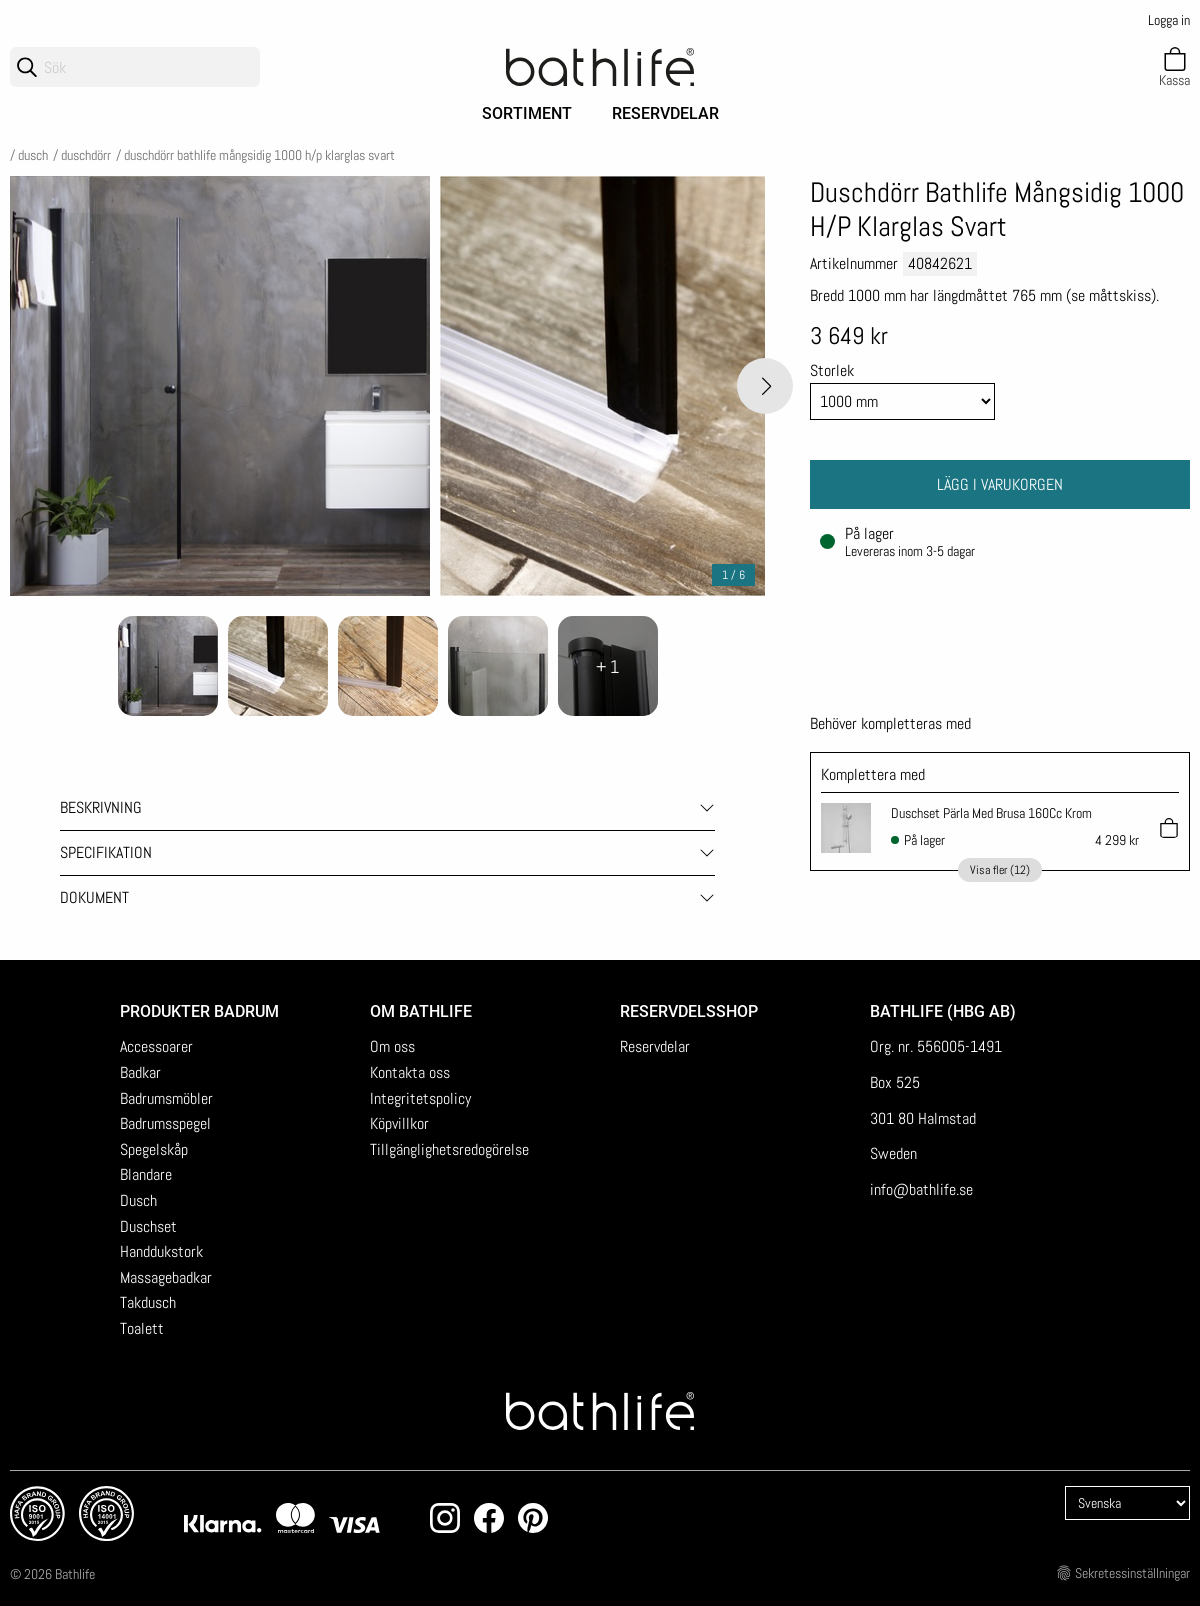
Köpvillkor (399, 1123)
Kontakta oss (410, 1072)
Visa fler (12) (1000, 870)
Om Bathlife (421, 1011)
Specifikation (106, 852)
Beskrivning (101, 807)
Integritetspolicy (420, 1098)
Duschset (148, 1226)
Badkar (140, 1072)
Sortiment (527, 113)
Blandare (146, 1174)
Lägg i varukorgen (1000, 484)
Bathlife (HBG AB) (945, 1011)
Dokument (94, 897)
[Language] (1127, 1503)
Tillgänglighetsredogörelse (449, 1149)
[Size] (902, 401)
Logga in (1169, 20)
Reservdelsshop (689, 1011)
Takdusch (148, 1302)
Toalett (142, 1328)
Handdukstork (161, 1251)
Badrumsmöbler (166, 1098)
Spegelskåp (154, 1149)
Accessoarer (156, 1046)
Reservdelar (665, 113)
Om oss (392, 1046)
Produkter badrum (199, 1011)
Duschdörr (86, 155)
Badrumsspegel (165, 1123)
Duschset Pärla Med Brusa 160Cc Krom (991, 813)
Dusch (33, 155)
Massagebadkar (166, 1277)
